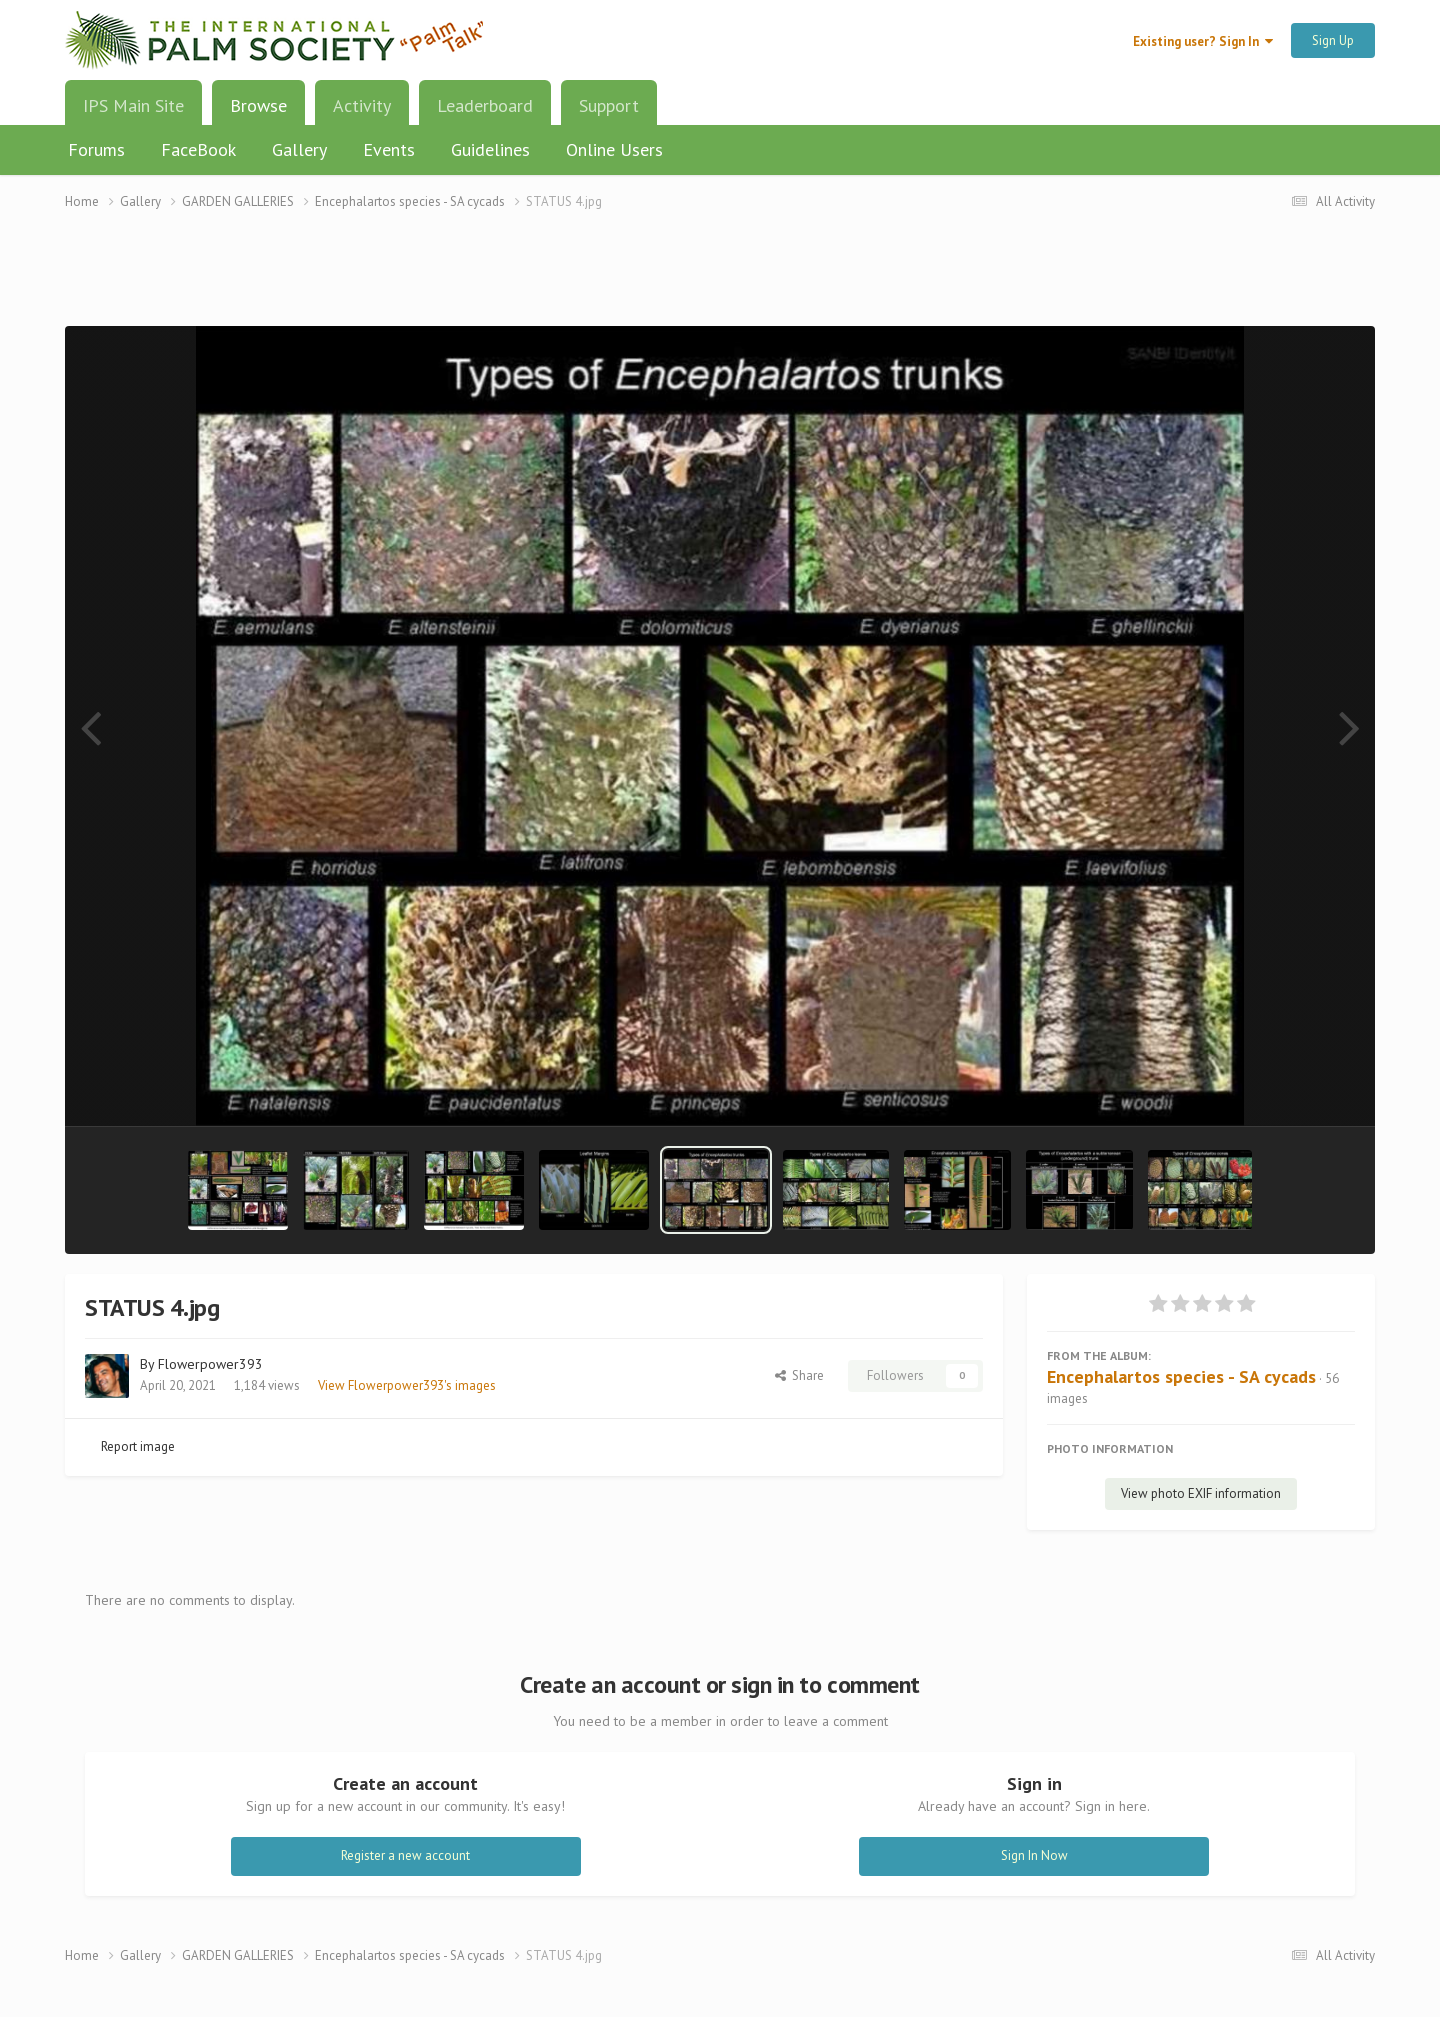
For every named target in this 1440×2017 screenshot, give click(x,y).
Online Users (614, 149)
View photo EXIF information (1201, 1493)
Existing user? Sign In (1203, 41)
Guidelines (490, 149)
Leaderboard (485, 105)
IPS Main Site (133, 105)
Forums (96, 149)
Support (609, 105)
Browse (258, 113)
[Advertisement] (720, 280)
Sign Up (1333, 40)
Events (389, 149)
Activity (362, 105)
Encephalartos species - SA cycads (1181, 1376)
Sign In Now (1034, 1855)
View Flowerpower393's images (407, 1385)
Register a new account (405, 1855)
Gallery (299, 149)
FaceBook (198, 149)
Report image (138, 1446)
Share (799, 1375)
